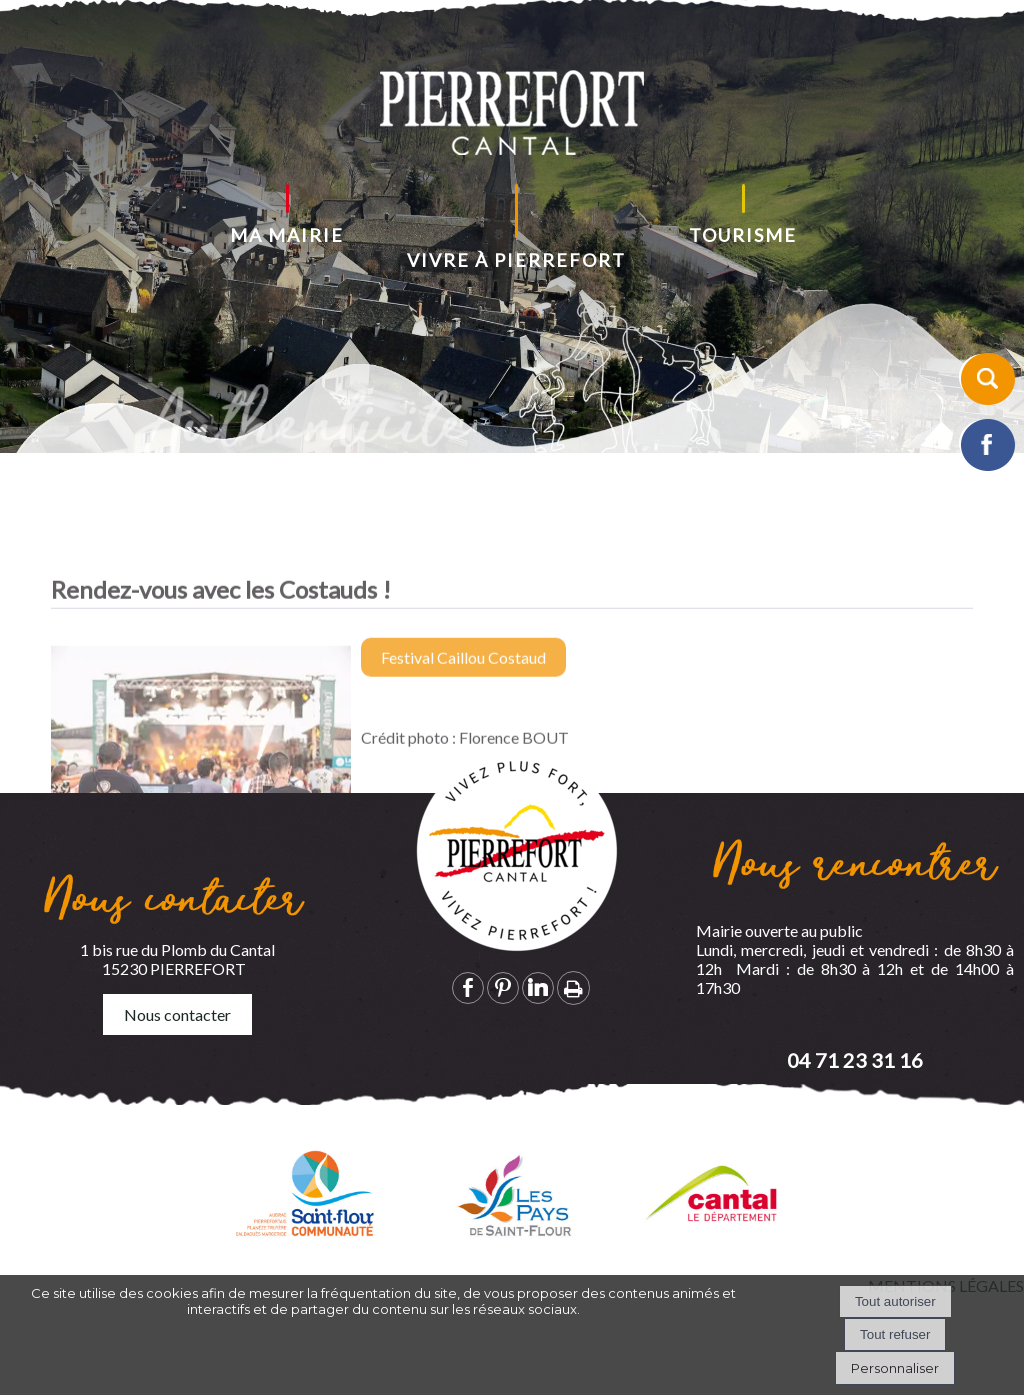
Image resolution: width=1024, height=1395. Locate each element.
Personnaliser (895, 1368)
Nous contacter (177, 1014)
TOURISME (743, 235)
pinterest (503, 987)
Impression (573, 988)
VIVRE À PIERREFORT (516, 260)
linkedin (538, 987)
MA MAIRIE (287, 235)
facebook (468, 987)
